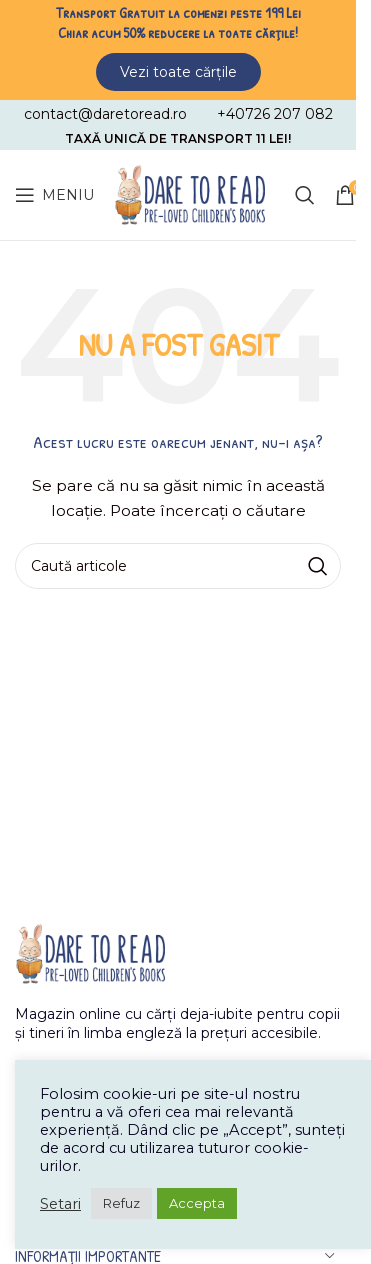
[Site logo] (189, 194)
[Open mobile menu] (54, 195)
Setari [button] (60, 1204)
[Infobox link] (105, 114)
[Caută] (305, 195)
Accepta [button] (197, 1203)
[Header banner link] (178, 47)
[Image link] (90, 952)
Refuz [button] (121, 1203)
